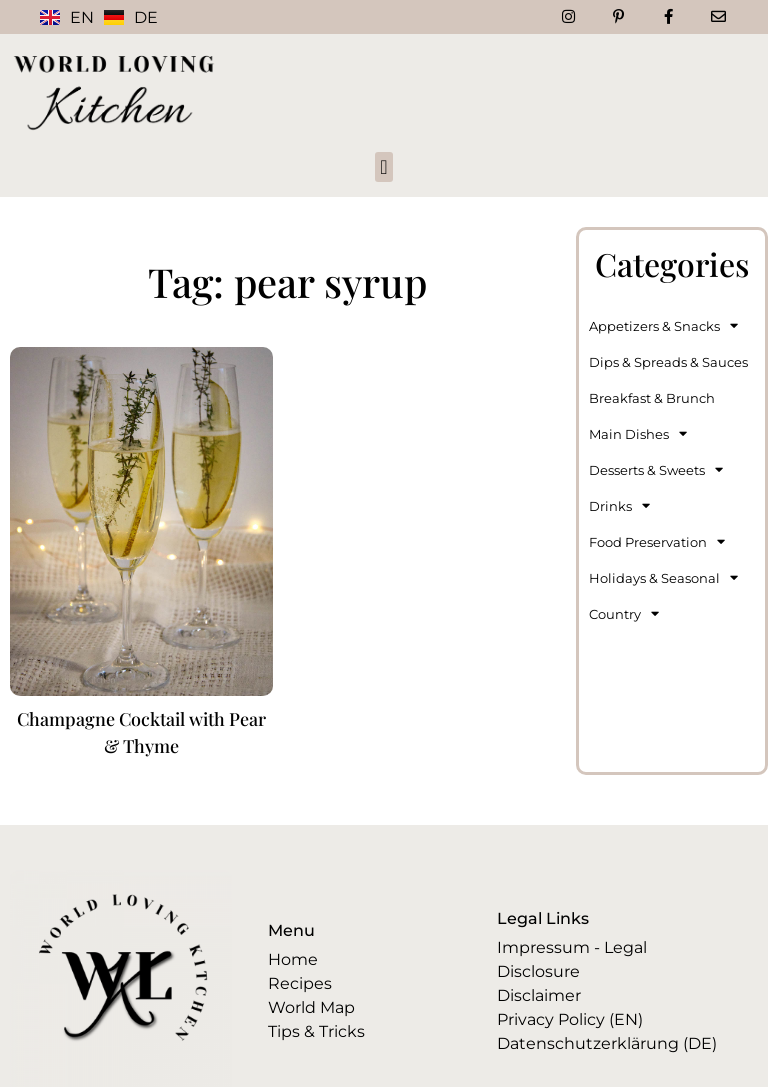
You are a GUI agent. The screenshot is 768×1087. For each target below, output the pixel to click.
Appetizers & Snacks (663, 325)
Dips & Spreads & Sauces (668, 362)
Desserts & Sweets (656, 469)
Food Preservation (657, 541)
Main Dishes (638, 433)
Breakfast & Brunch (652, 398)
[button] (383, 167)
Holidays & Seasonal (663, 577)
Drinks (619, 505)
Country (624, 613)
